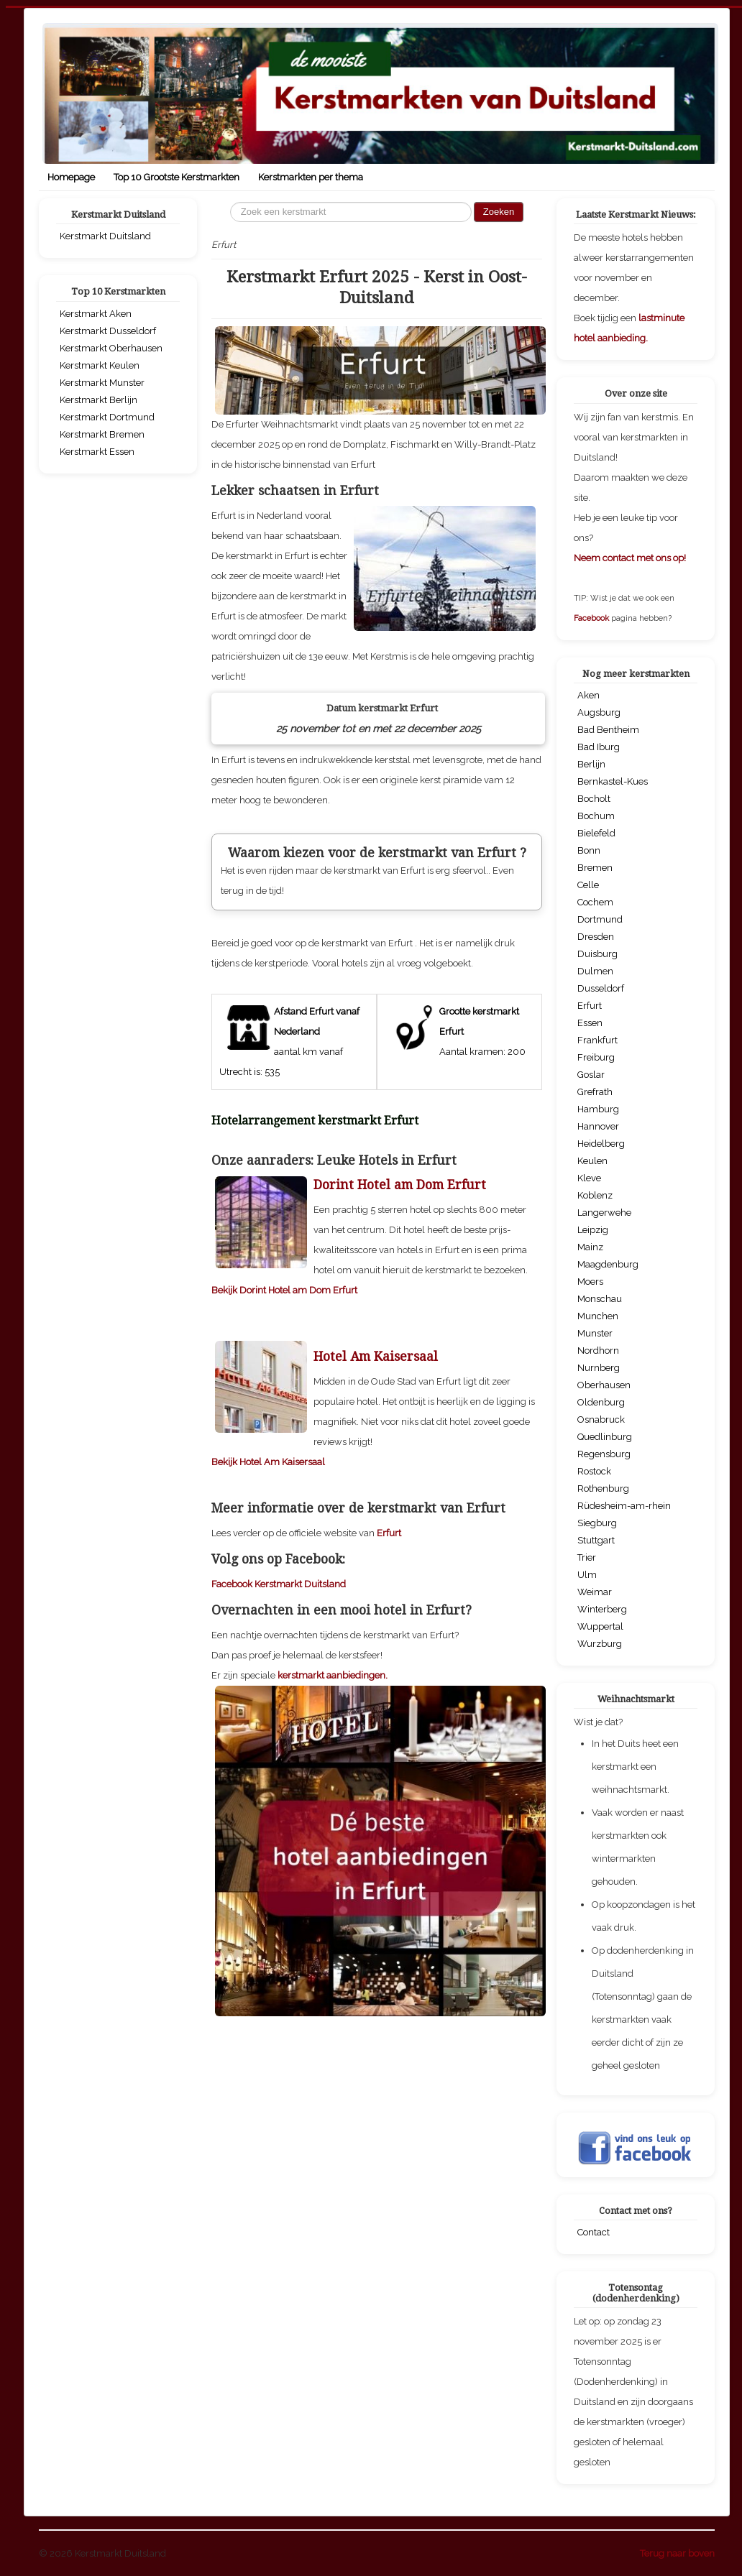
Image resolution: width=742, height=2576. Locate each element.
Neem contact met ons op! (630, 558)
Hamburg (598, 1109)
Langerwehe (604, 1212)
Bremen (595, 867)
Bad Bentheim (608, 729)
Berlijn (591, 764)
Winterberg (602, 1609)
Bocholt (593, 798)
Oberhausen (604, 1385)
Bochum (596, 816)
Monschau (599, 1298)
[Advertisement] (376, 1074)
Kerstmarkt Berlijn (98, 399)
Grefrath (595, 1091)
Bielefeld (596, 833)
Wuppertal (600, 1626)
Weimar (594, 1592)
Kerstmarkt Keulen (99, 365)
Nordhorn (598, 1350)
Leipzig (592, 1229)
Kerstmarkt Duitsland (105, 236)
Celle (588, 885)
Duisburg (597, 953)
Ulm (587, 1574)
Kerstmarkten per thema (310, 177)
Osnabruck (601, 1419)
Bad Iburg (598, 747)
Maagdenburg (607, 1264)
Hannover (598, 1126)
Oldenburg (601, 1402)
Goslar (591, 1074)
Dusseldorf (600, 988)
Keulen (592, 1160)
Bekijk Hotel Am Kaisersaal (268, 1663)
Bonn (588, 850)
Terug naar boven (677, 2553)
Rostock (594, 1471)
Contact (593, 2232)
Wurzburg (599, 1643)
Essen (590, 1022)
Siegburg (597, 1523)
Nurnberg (598, 1367)
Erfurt (389, 1734)
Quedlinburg (604, 1436)
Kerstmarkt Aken (96, 313)
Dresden (595, 936)
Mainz (590, 1247)
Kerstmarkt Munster (102, 382)
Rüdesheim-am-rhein (624, 1505)
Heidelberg (601, 1143)
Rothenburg (603, 1488)
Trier (586, 1557)
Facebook (592, 618)
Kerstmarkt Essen (97, 451)
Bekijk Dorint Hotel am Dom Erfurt (284, 1491)
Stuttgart (596, 1540)
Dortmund (600, 919)
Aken (588, 695)
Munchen (597, 1316)
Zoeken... (230, 202)
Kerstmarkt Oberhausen (111, 348)
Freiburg (596, 1057)
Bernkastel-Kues (612, 781)
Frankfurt (597, 1040)
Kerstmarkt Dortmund (107, 417)
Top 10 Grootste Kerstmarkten (176, 177)
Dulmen (595, 971)
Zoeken (498, 211)
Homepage (71, 177)
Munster (595, 1333)
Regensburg (604, 1454)
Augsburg (598, 712)
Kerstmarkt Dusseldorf (108, 331)
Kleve (589, 1178)
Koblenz (595, 1195)
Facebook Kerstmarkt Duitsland (278, 1785)
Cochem (595, 902)
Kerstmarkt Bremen (102, 434)
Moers (590, 1281)
